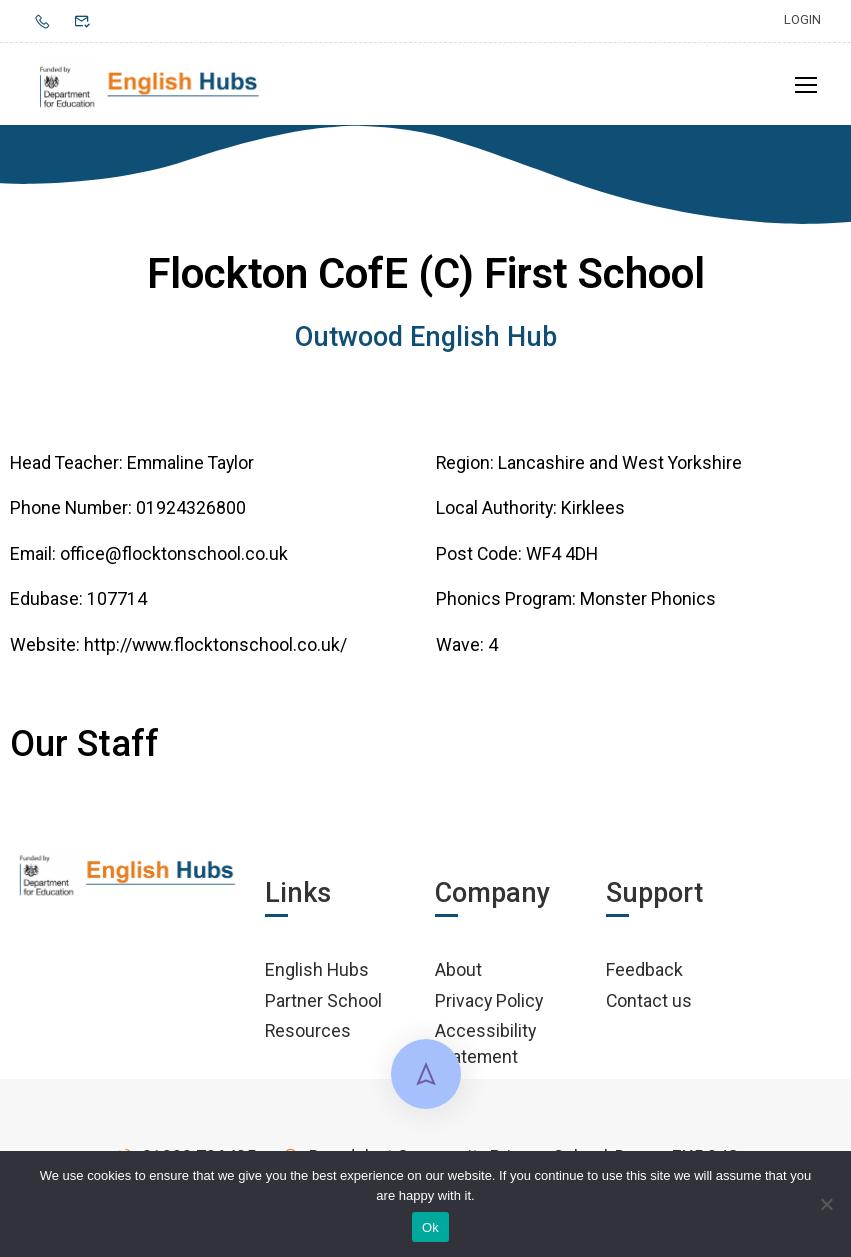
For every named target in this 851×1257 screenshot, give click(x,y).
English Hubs (317, 976)
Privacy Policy (489, 1006)
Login (802, 19)
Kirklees (593, 514)
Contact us (649, 1006)
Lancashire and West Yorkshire (620, 468)
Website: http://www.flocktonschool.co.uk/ (178, 650)
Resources (308, 1037)
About (458, 976)
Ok (430, 1227)
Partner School (323, 1006)
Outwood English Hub (426, 344)
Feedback (644, 976)
